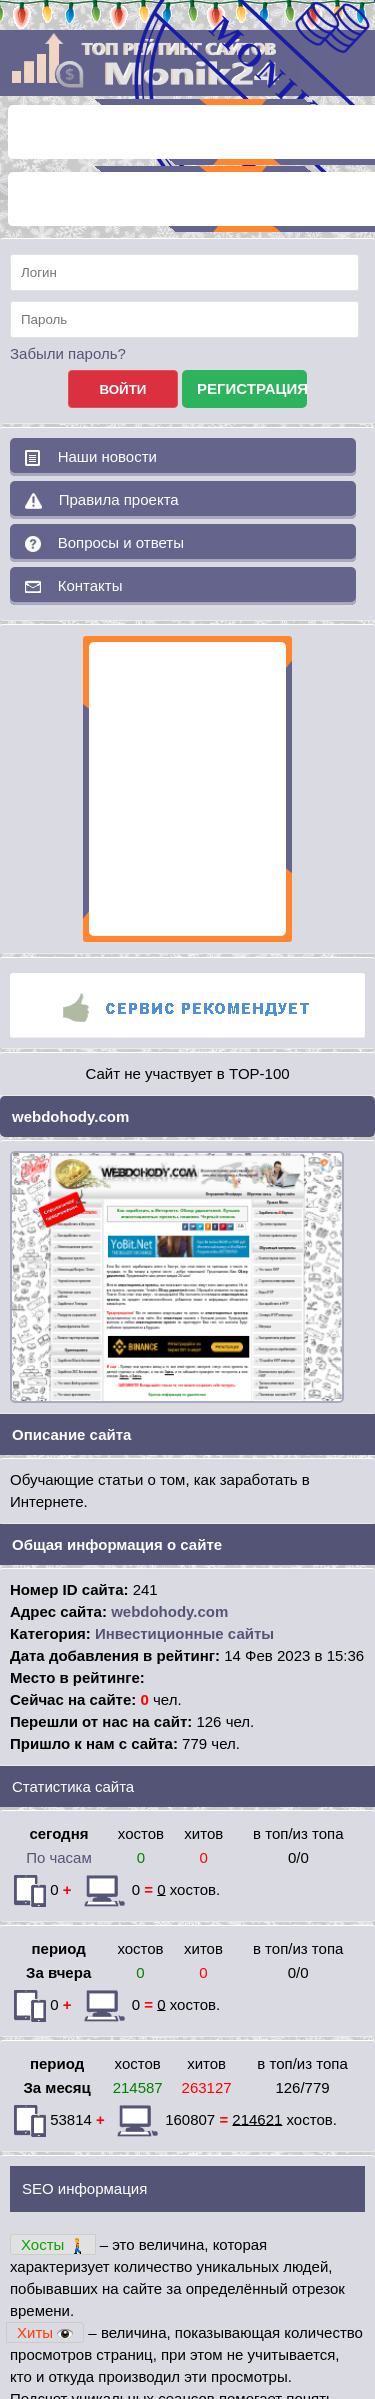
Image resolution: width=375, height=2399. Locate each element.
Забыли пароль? (68, 353)
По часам (59, 1857)
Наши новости (91, 457)
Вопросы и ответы (104, 543)
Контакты (73, 586)
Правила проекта (102, 500)
